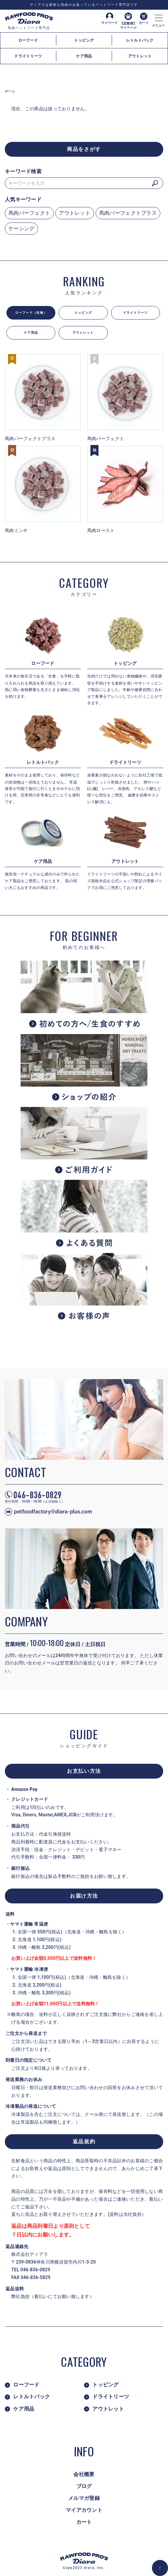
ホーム (10, 91)
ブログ (84, 2486)
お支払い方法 (84, 1771)
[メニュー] (158, 16)
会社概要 (83, 2474)
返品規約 (84, 2141)
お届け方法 (84, 1896)
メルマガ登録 (84, 2498)
